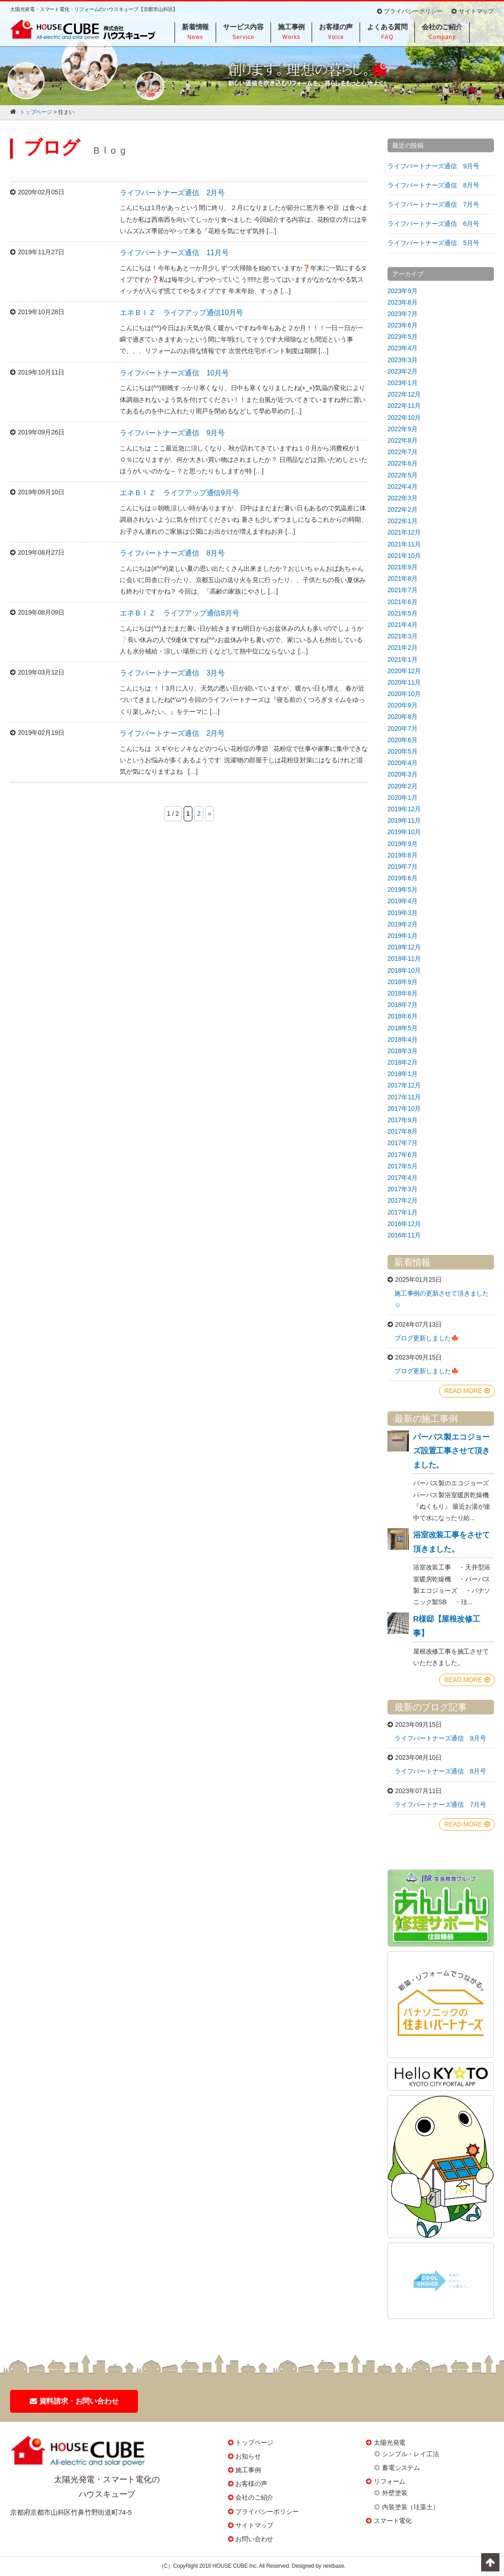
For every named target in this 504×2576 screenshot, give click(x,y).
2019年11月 (404, 820)
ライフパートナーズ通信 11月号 (174, 253)
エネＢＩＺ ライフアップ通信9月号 (179, 493)
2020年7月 (402, 728)
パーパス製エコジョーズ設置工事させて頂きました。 (451, 1451)
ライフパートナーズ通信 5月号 (433, 242)
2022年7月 (402, 451)
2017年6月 (402, 1154)
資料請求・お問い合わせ (74, 2401)
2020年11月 (404, 682)
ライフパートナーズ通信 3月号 (172, 673)
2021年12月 (404, 532)
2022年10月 (404, 417)
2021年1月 (402, 659)
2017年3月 (402, 1189)
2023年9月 (402, 291)
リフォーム (389, 2481)
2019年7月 (402, 866)
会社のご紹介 (254, 2497)
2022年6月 (402, 463)
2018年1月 (402, 1073)
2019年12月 (404, 809)
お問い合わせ (254, 2539)
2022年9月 (402, 429)
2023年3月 (402, 360)
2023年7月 (402, 313)
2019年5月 (402, 889)
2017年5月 (402, 1166)
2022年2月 (402, 509)
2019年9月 (402, 843)
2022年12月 (404, 394)
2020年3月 (402, 774)
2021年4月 (402, 624)
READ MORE (467, 1390)
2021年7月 (402, 590)
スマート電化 (393, 2520)
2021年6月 (402, 601)
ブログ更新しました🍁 (426, 1338)
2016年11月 (404, 1235)
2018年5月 (402, 1028)
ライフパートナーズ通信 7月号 (433, 204)
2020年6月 (402, 740)
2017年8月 (402, 1131)
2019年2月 (402, 924)
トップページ (254, 2442)
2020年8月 (402, 716)
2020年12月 (404, 671)
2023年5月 (402, 336)
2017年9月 (402, 1120)
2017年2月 (402, 1200)
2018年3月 (402, 1051)
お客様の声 (251, 2483)
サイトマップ (472, 11)
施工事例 (247, 2470)
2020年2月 (402, 786)
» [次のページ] (210, 813)
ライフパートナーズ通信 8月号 (172, 553)
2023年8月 (402, 302)
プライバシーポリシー (410, 11)
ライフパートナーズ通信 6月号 (433, 223)
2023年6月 (402, 325)
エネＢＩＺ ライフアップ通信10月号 (181, 312)
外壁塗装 (394, 2492)
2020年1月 (402, 797)
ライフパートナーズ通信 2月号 (172, 193)
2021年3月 (402, 636)
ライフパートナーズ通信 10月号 (174, 373)
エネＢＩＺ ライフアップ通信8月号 (179, 613)
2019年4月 (402, 901)
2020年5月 (402, 751)
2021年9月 (402, 567)
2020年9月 (402, 705)
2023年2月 (402, 371)
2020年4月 (402, 762)
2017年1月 (402, 1212)
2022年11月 (404, 405)
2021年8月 (402, 578)
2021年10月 (404, 555)
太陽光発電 (389, 2442)
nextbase (333, 2566)
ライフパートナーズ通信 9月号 (172, 433)
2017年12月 (404, 1085)
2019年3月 (402, 912)
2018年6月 (402, 1016)
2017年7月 (402, 1142)
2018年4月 (402, 1039)
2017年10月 (404, 1108)
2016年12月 (404, 1223)
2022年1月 (402, 521)
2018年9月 (402, 981)
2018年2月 (402, 1062)
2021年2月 (402, 647)
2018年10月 (404, 970)
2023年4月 (402, 348)
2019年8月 (402, 855)
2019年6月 (402, 878)
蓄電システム (401, 2467)
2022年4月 (402, 486)
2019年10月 (404, 831)
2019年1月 (402, 935)
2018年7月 (402, 1004)
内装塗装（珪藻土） (410, 2507)
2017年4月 (402, 1177)
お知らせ (247, 2456)
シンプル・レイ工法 (410, 2454)
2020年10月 (404, 693)
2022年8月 (402, 440)
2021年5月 (402, 613)
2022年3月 (402, 498)
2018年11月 (404, 958)
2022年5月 (402, 475)
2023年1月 (402, 382)
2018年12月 (404, 947)
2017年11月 (404, 1097)
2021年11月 (404, 544)
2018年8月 (402, 993)
